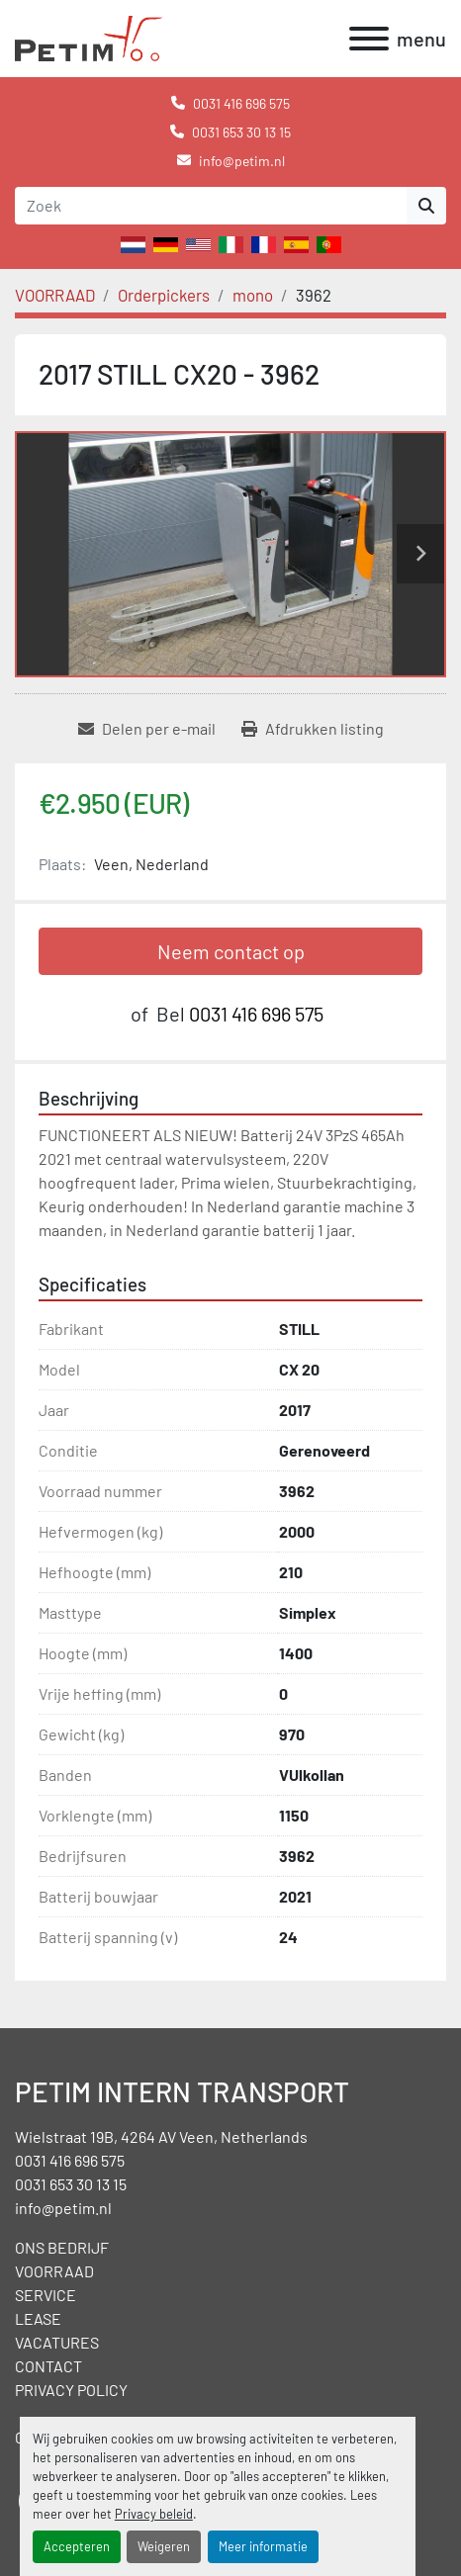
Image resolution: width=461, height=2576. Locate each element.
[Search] (211, 205)
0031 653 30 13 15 (241, 132)
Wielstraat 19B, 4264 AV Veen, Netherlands (161, 2136)
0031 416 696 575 (241, 103)
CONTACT (48, 2365)
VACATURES (57, 2342)
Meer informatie (263, 2546)
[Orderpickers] (164, 295)
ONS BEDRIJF (62, 2247)
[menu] (369, 38)
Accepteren (77, 2546)
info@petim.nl (242, 160)
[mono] (252, 295)
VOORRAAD (54, 2271)
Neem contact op (231, 951)
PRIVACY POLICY (71, 2389)
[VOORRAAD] (55, 295)
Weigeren (164, 2546)
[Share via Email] (147, 729)
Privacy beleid (154, 2514)
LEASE (38, 2318)
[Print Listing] (313, 729)
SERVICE (45, 2294)
